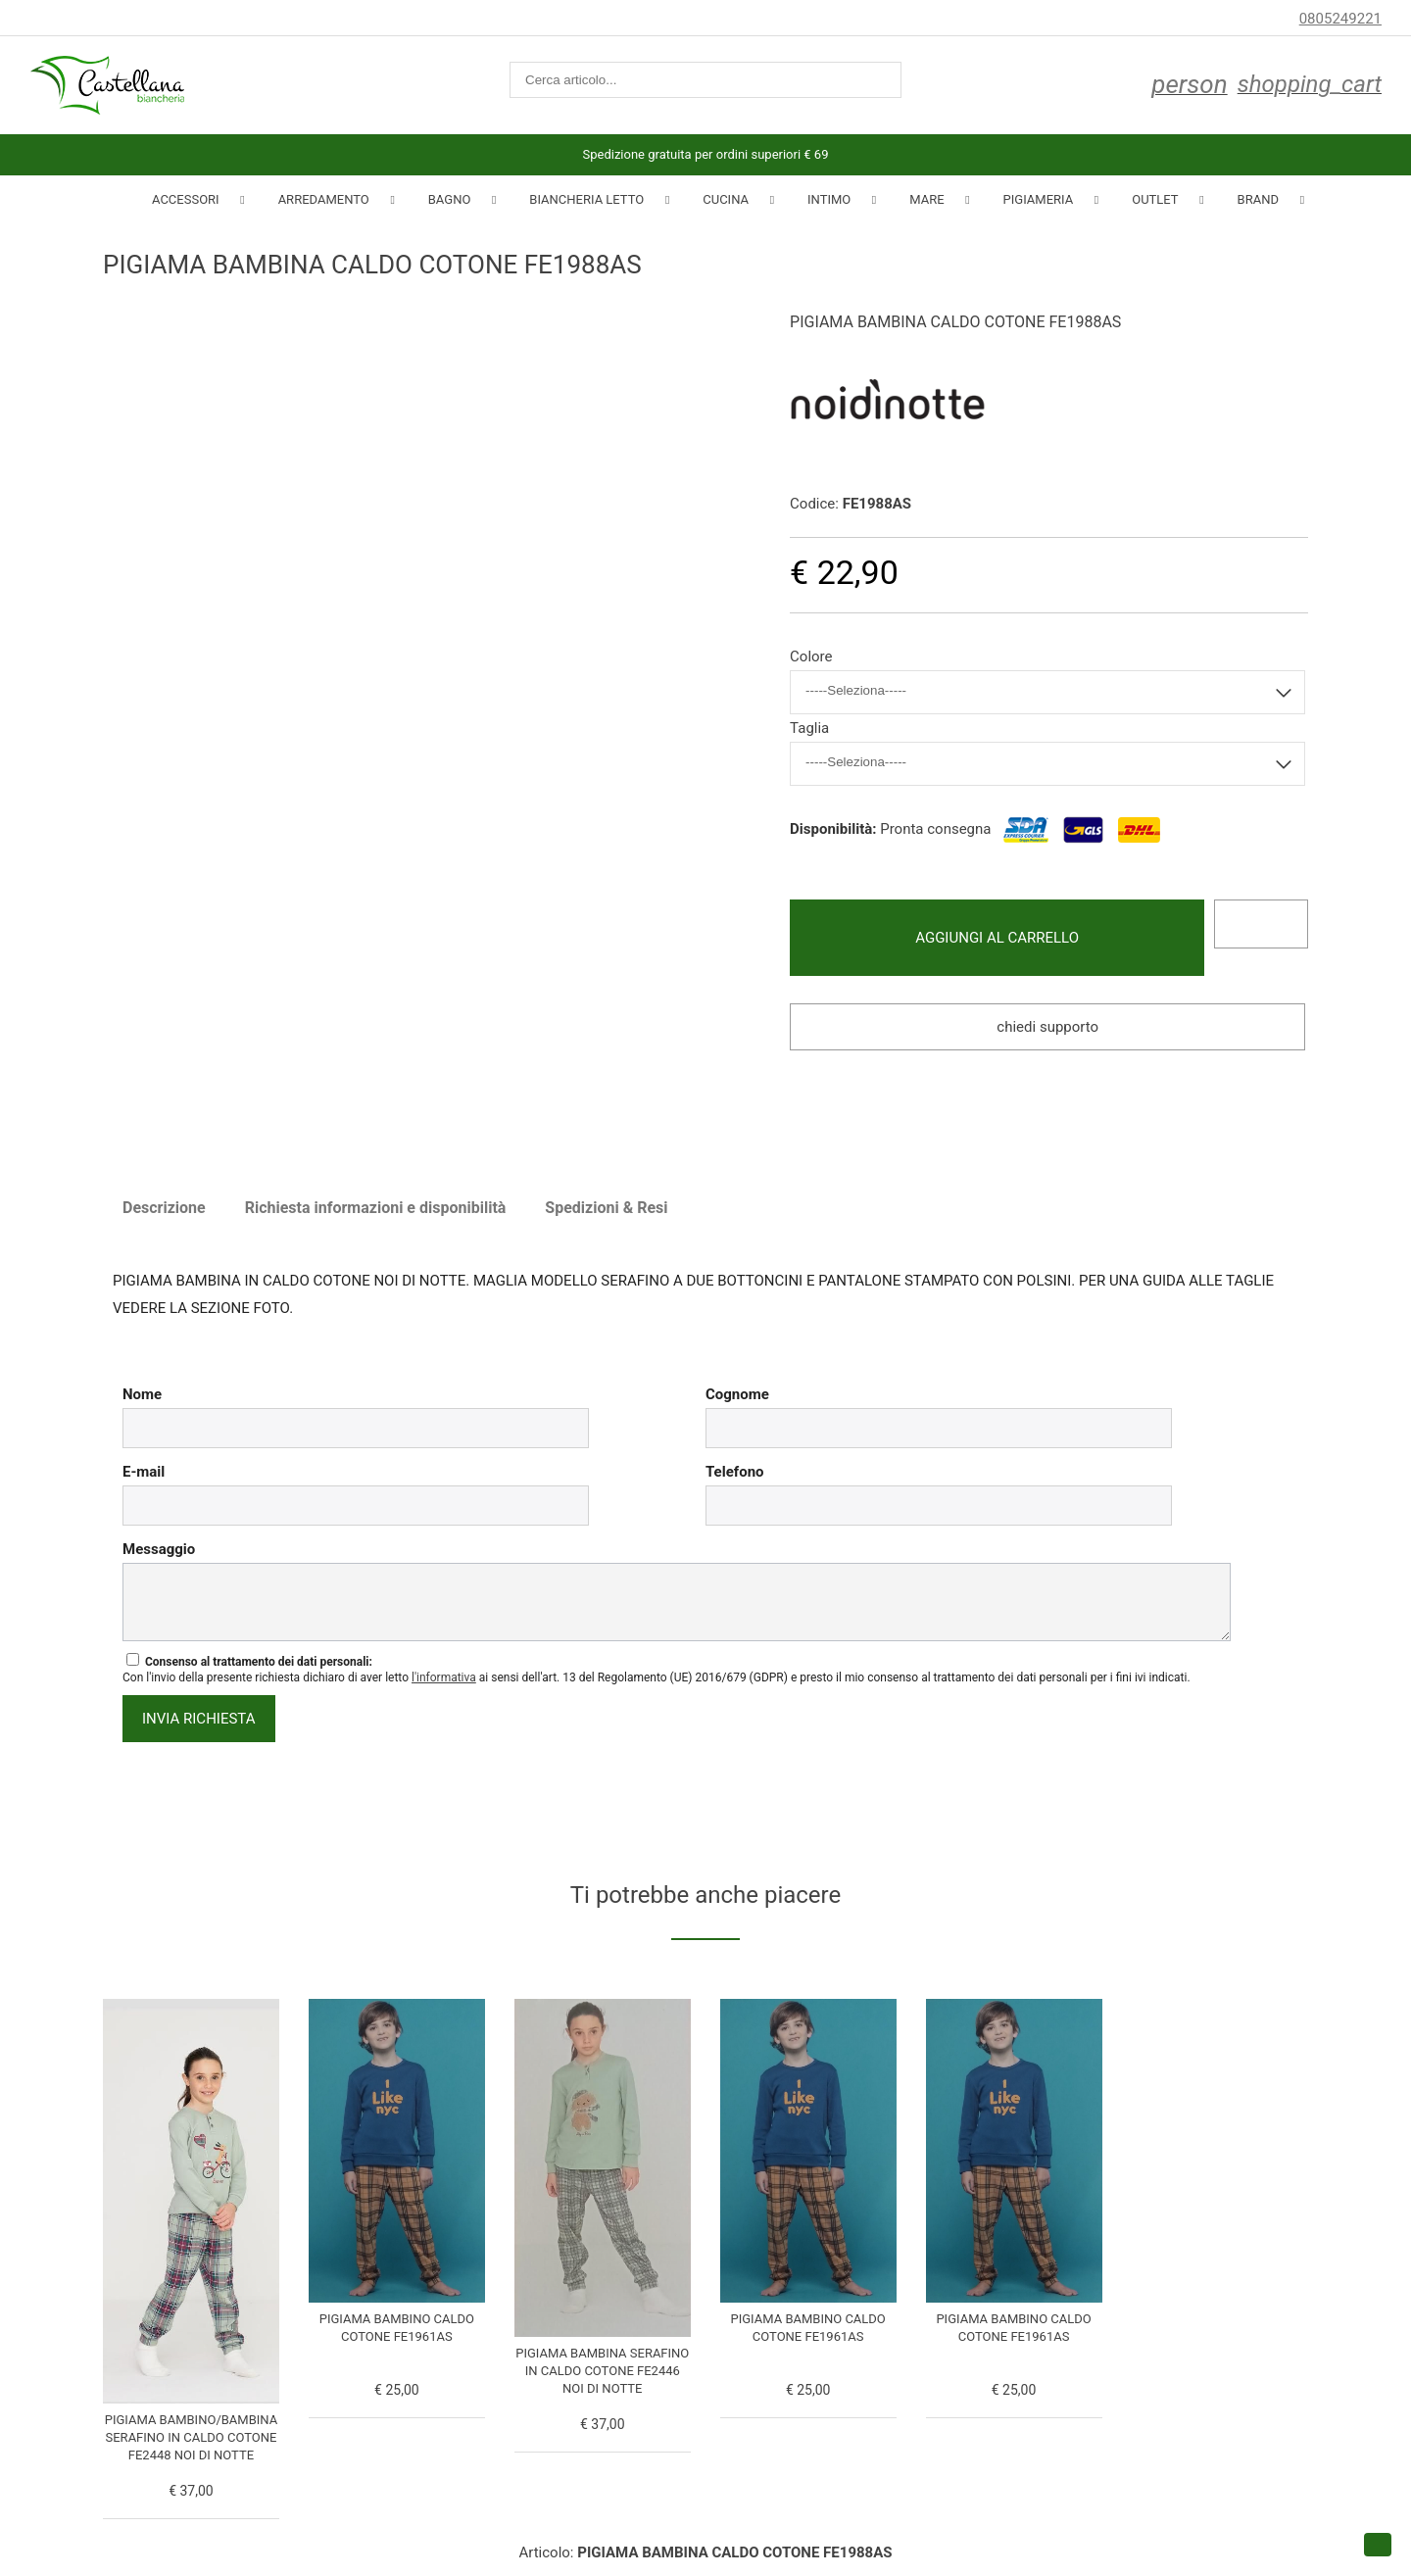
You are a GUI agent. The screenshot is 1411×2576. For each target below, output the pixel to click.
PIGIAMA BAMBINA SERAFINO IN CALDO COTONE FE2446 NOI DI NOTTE (602, 2371)
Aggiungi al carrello (997, 938)
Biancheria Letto (586, 199)
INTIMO (829, 199)
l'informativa (444, 1677)
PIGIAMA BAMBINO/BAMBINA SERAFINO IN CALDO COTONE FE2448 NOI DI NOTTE (191, 2437)
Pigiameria (1038, 199)
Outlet (1155, 199)
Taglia (809, 728)
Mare (926, 199)
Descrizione (164, 1207)
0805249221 (1340, 18)
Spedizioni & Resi (606, 1207)
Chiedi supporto (1047, 1027)
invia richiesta (199, 1718)
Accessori (185, 199)
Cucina (726, 199)
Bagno (449, 199)
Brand (1258, 199)
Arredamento (323, 199)
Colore (811, 656)
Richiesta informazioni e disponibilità (376, 1207)
